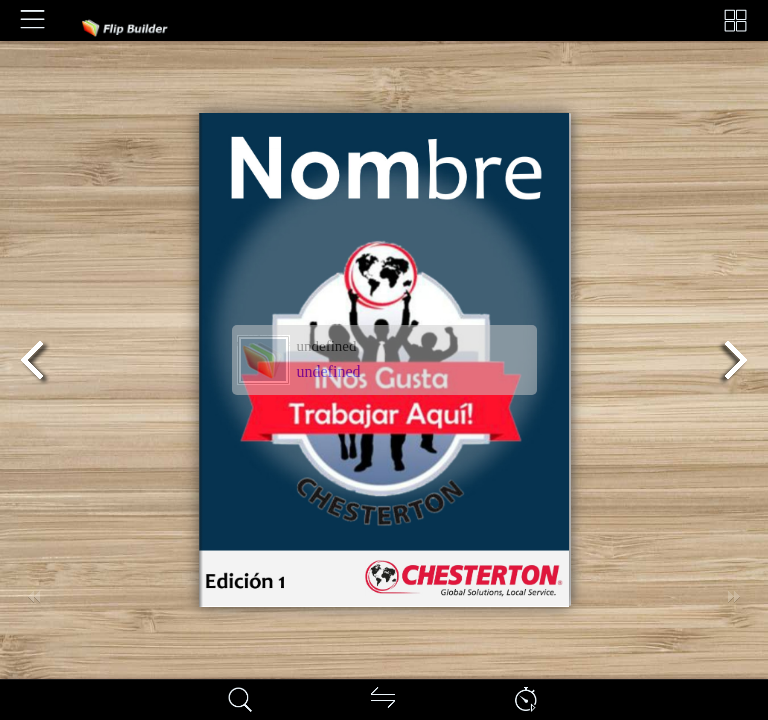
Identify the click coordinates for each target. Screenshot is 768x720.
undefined (329, 371)
